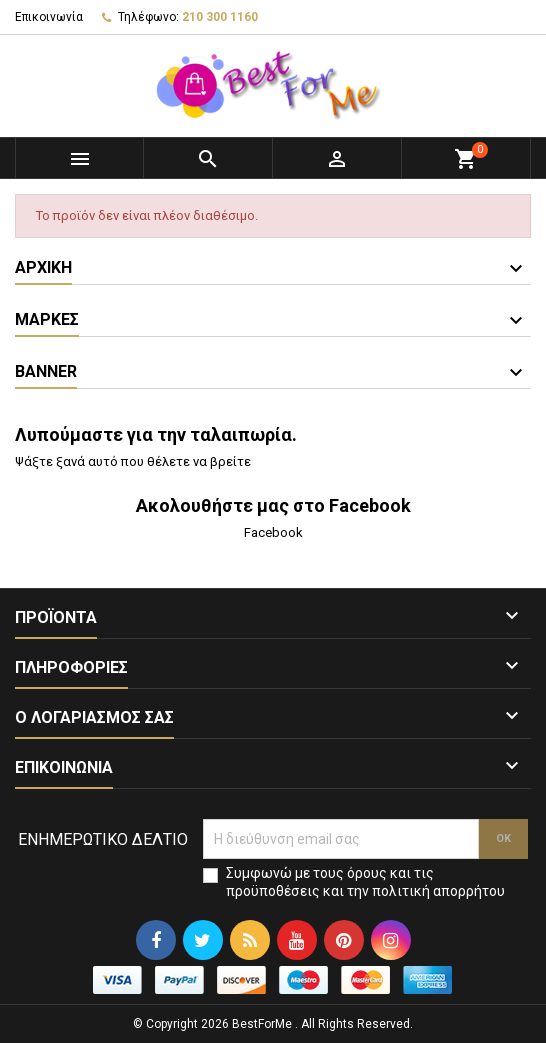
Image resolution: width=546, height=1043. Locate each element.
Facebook (273, 532)
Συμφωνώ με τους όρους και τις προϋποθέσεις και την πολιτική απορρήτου (365, 882)
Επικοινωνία (49, 17)
